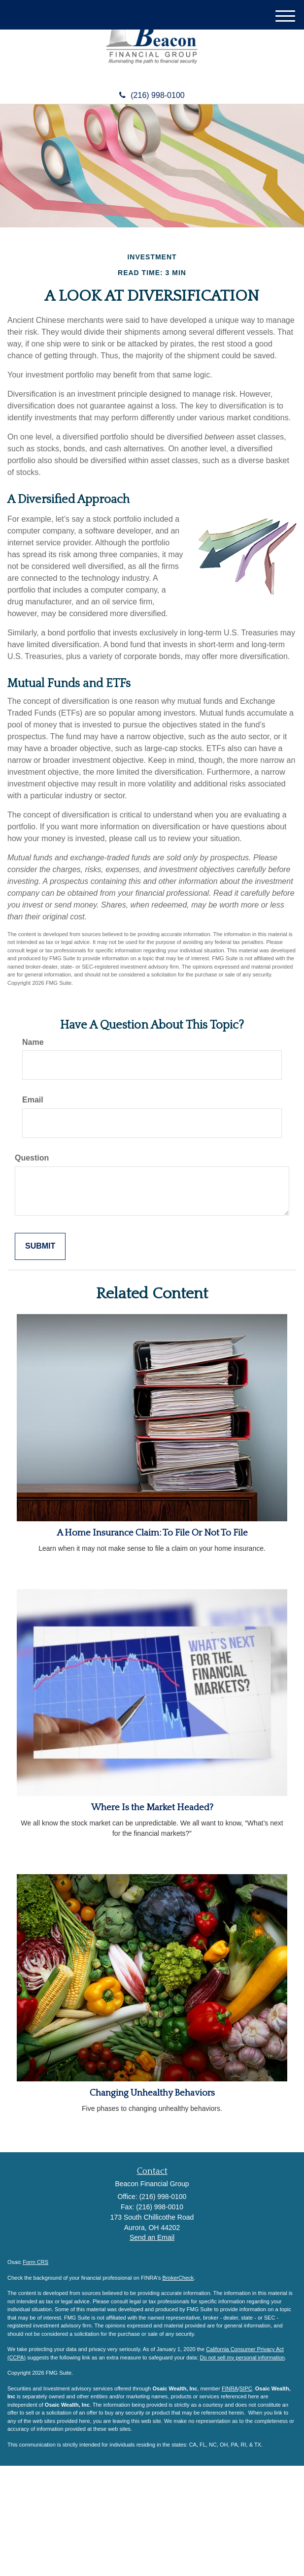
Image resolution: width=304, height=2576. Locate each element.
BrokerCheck (178, 2278)
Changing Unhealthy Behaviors (152, 2093)
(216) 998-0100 (151, 95)
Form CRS (35, 2262)
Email (32, 1100)
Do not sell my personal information (242, 2357)
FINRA (230, 2388)
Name (33, 1042)
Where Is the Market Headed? (152, 1807)
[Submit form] (40, 1246)
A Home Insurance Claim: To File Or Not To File (152, 1533)
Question (32, 1158)
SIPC (245, 2388)
